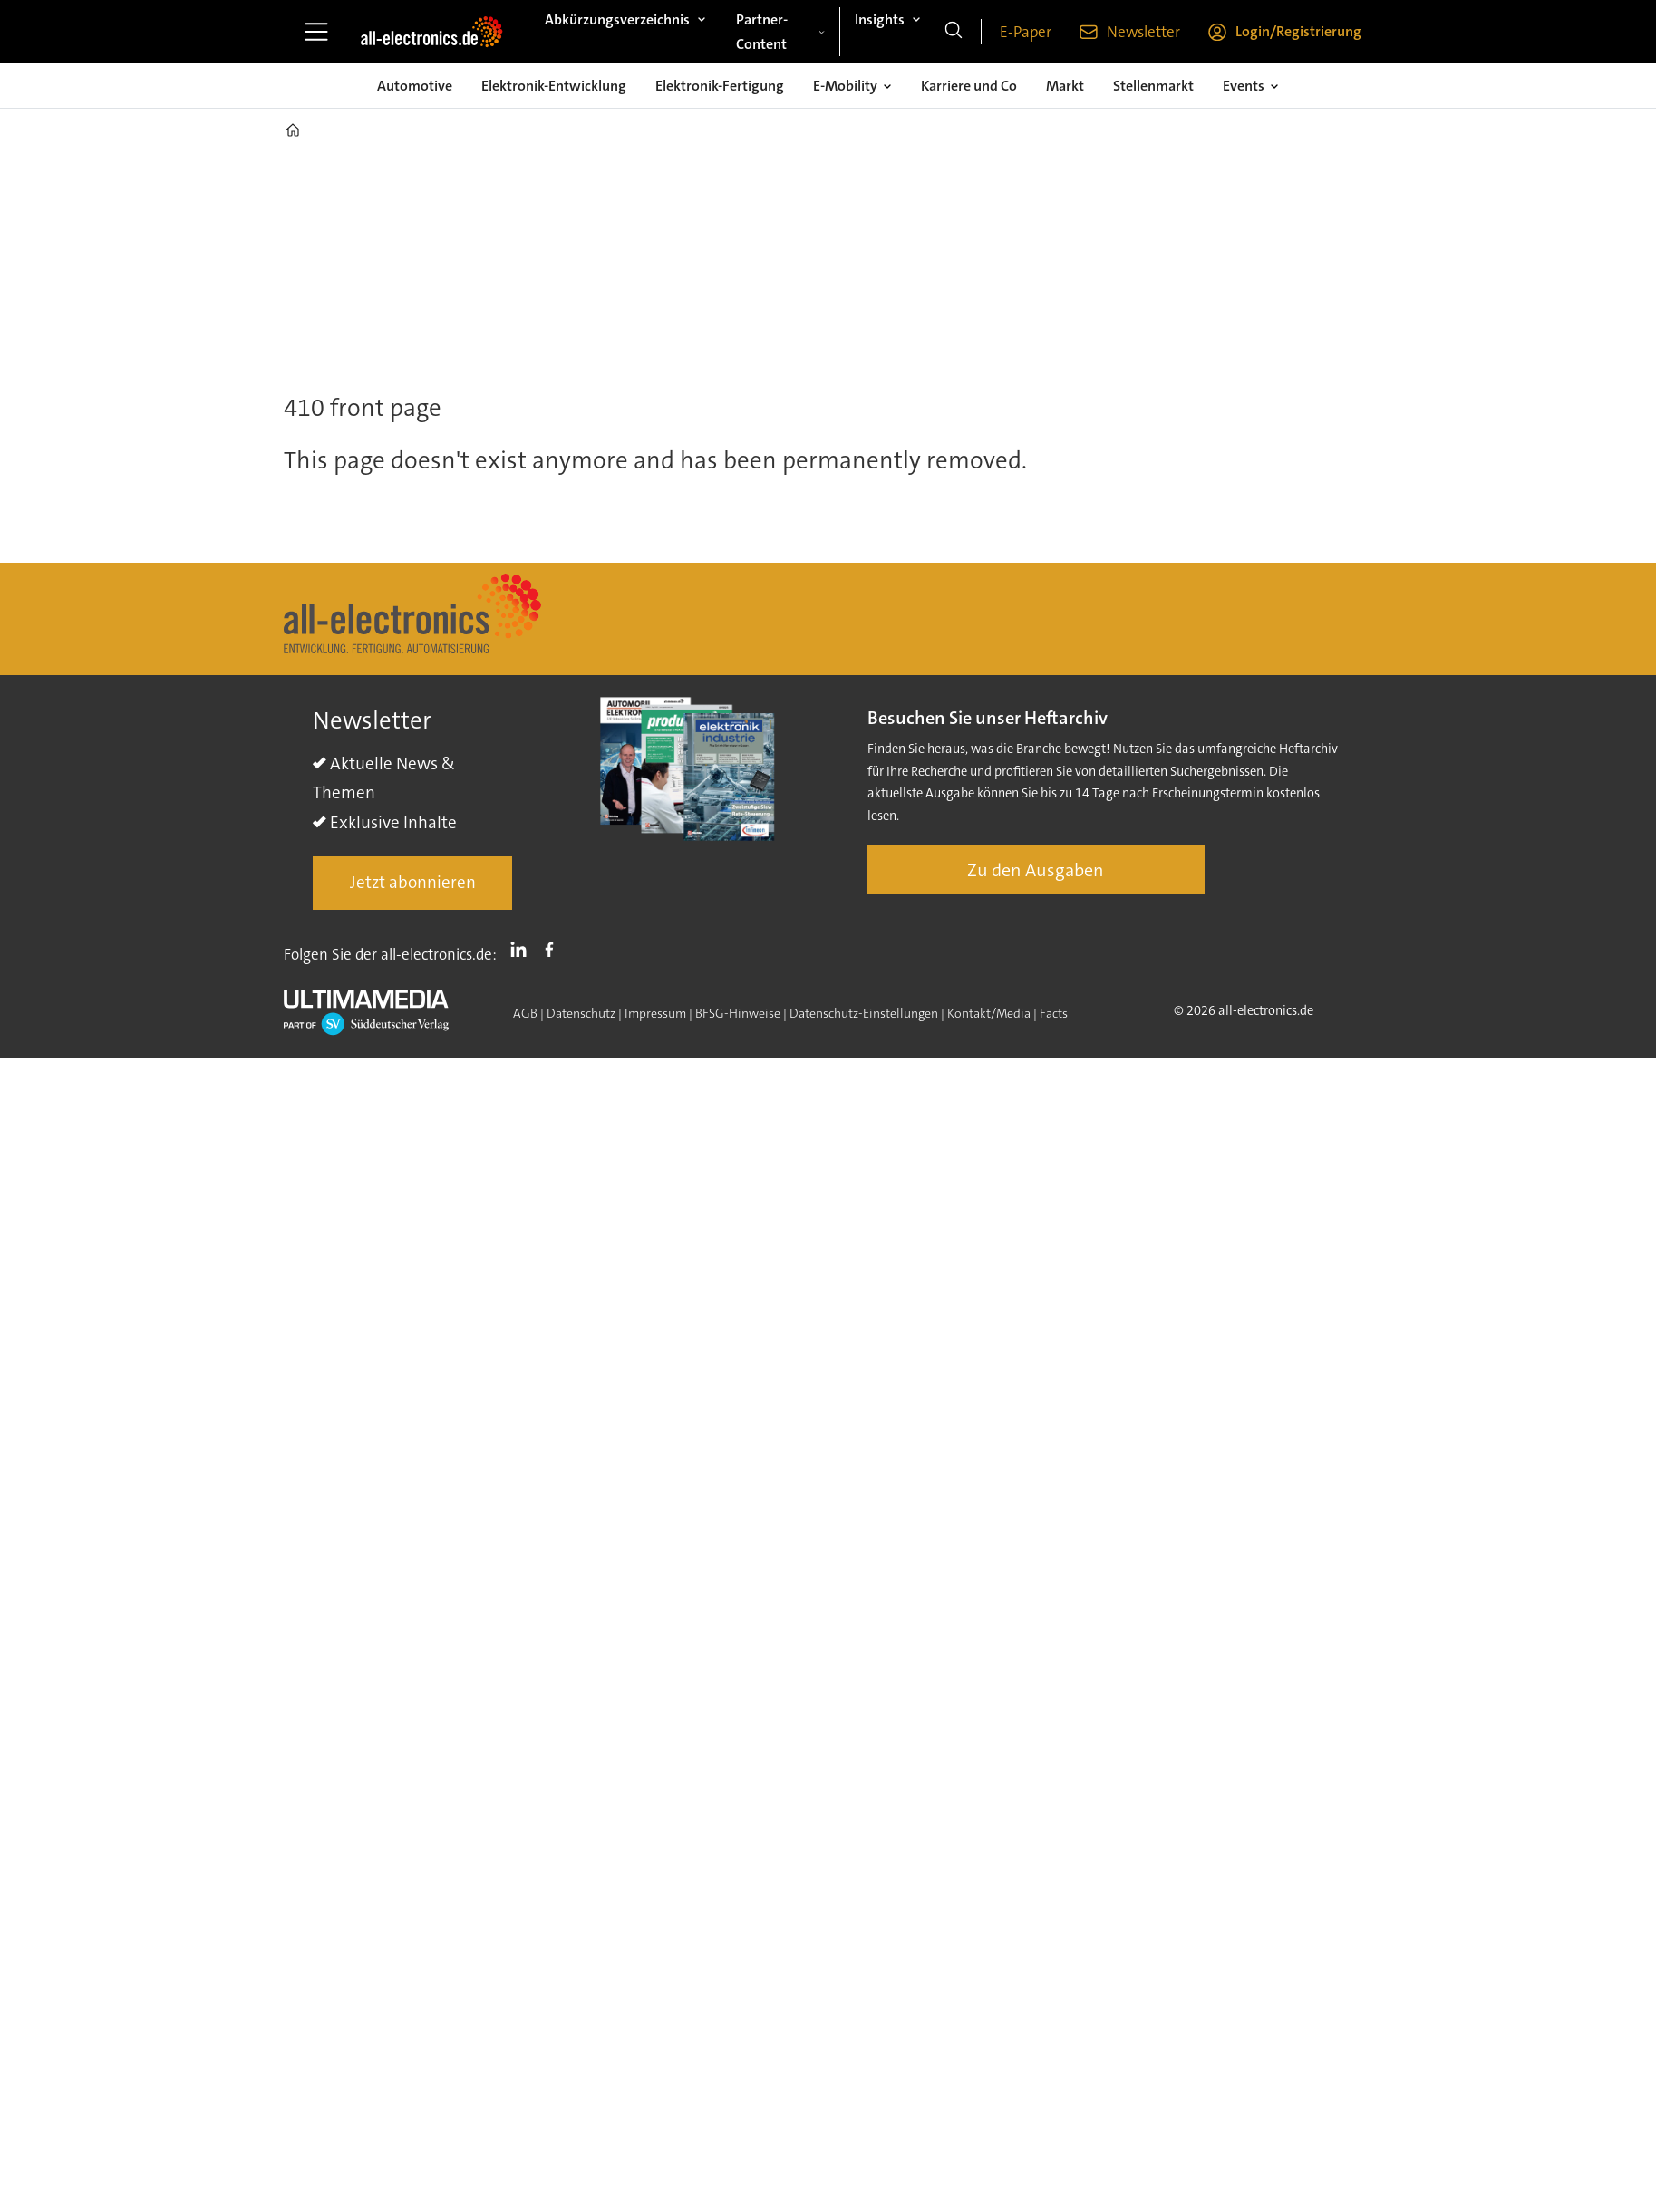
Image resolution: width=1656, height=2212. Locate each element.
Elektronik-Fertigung (719, 85)
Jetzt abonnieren (413, 882)
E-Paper (1025, 32)
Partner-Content (762, 31)
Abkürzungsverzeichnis (617, 19)
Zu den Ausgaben (1035, 870)
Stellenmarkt (1153, 85)
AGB (525, 1013)
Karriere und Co (969, 85)
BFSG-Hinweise (737, 1013)
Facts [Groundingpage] (1054, 1013)
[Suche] (953, 32)
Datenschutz (581, 1013)
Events (1243, 85)
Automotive (414, 85)
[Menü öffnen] (316, 32)
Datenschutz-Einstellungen (863, 1013)
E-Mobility (845, 85)
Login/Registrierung (1298, 31)
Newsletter (1143, 32)
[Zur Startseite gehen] (431, 31)
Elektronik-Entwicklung (553, 85)
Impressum (655, 1013)
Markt (1065, 85)
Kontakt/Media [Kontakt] (989, 1013)
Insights (880, 19)
